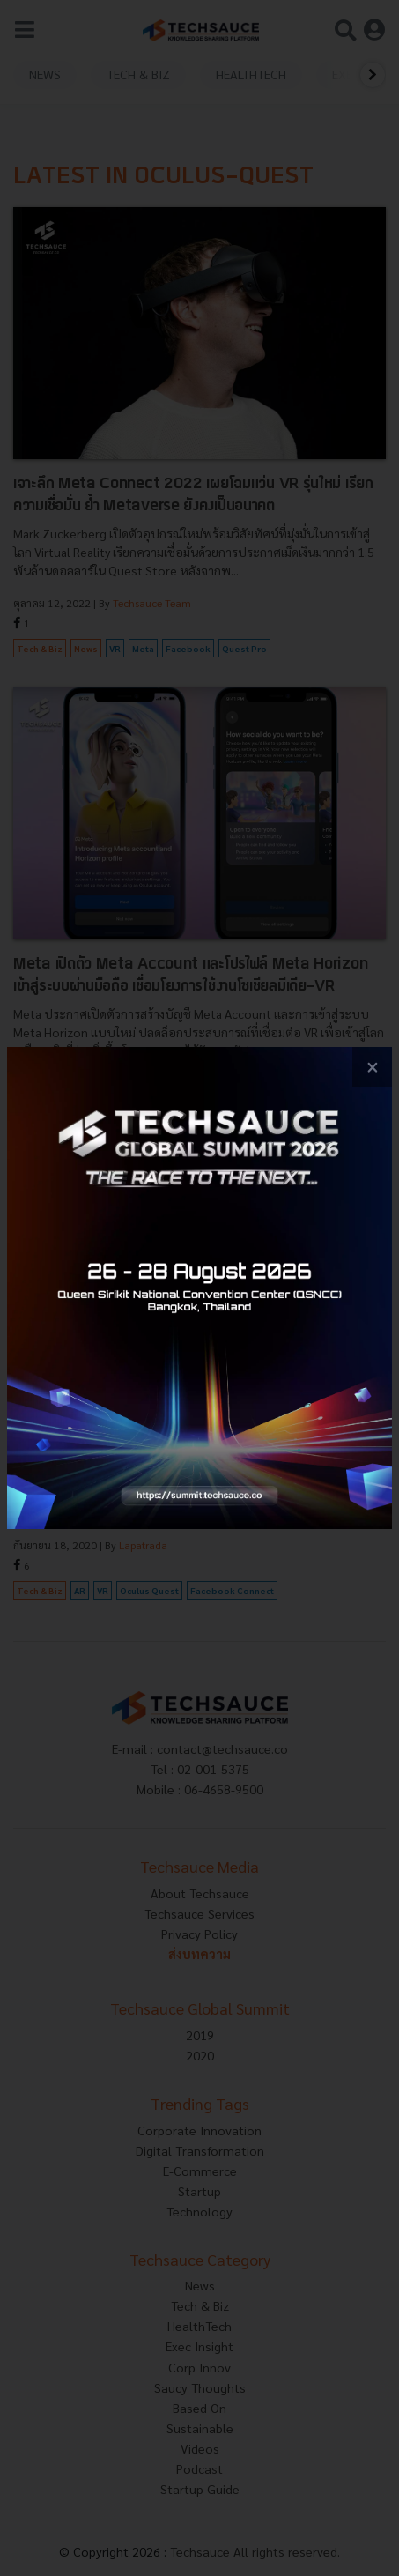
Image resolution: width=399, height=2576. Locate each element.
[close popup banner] (372, 1067)
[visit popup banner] (199, 1287)
